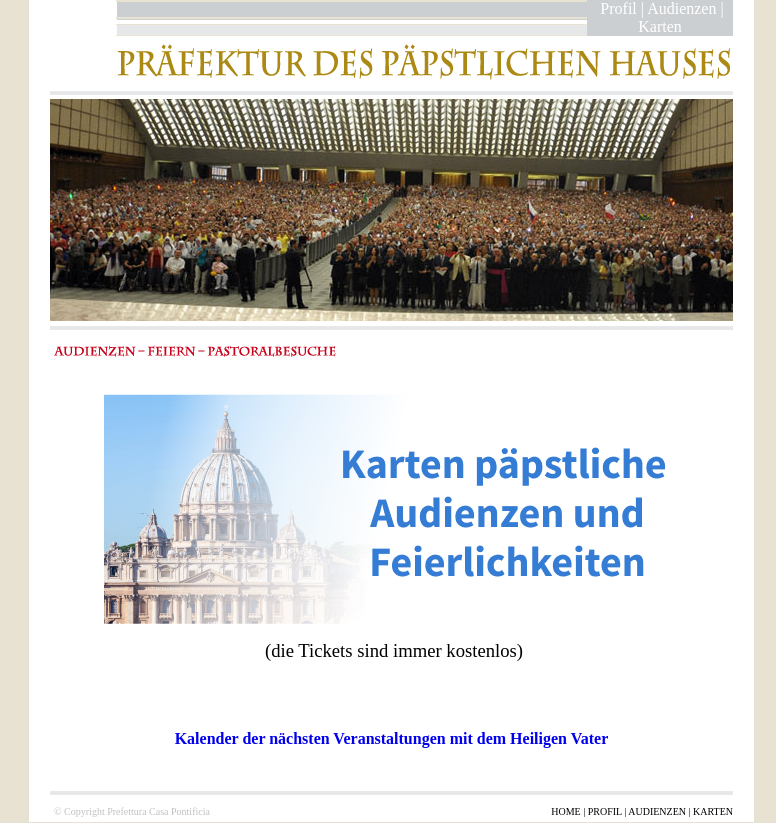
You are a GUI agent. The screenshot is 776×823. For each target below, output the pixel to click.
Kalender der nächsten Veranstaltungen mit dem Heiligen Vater (392, 738)
